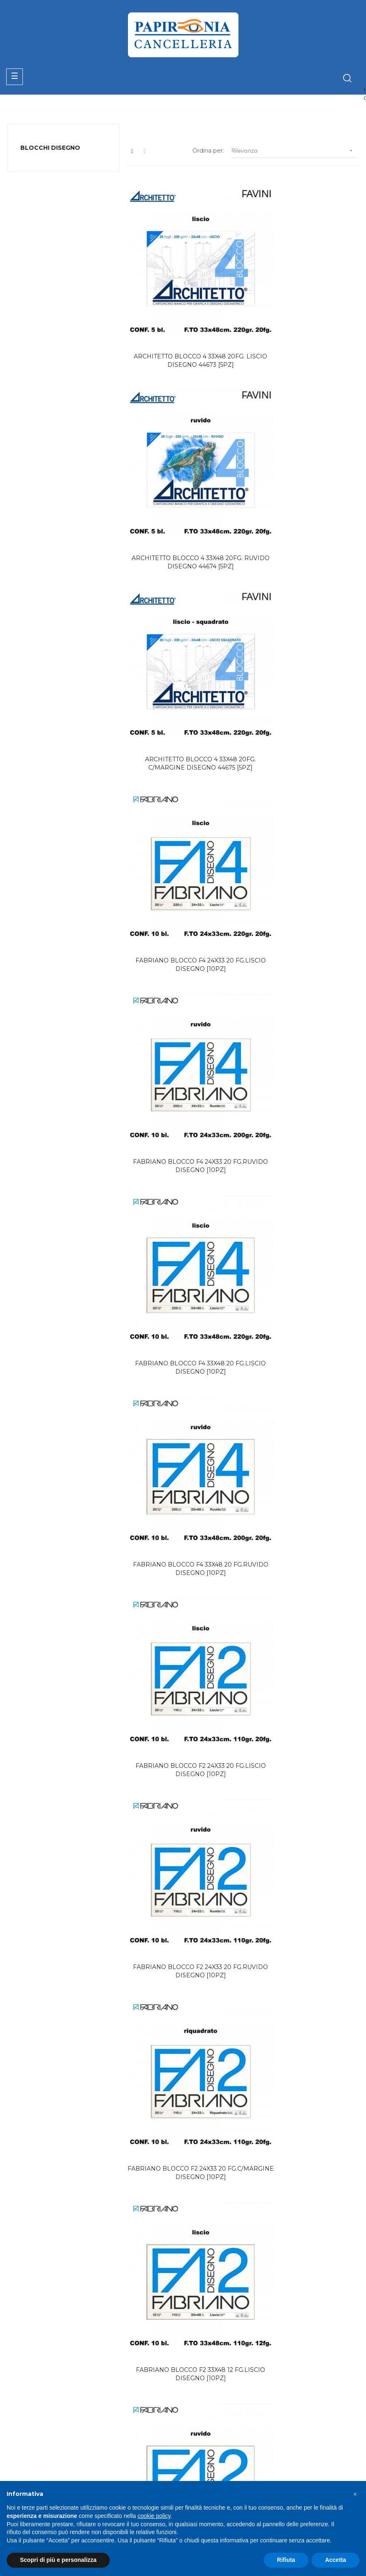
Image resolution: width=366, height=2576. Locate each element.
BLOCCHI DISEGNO (50, 147)
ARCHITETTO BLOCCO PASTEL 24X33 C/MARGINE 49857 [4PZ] (302, 1452)
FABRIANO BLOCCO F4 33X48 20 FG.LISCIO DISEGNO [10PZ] (302, 644)
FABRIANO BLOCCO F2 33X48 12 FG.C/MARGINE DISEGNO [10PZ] (183, 1291)
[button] (355, 2494)
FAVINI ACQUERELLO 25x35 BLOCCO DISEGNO (183, 1776)
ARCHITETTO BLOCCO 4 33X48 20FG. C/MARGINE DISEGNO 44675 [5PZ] (183, 482)
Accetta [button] (335, 2560)
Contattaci (202, 2453)
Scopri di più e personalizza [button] (58, 2560)
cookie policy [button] (154, 2516)
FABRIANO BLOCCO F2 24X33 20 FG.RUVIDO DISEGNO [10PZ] (183, 967)
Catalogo (200, 2423)
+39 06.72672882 (39, 2467)
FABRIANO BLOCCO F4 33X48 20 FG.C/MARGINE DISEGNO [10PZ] (182, 1452)
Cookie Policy (296, 2438)
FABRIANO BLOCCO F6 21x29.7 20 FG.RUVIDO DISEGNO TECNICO (183, 2107)
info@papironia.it (38, 2477)
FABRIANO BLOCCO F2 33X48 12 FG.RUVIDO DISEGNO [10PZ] (302, 1129)
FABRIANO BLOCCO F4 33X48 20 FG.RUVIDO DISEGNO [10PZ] (182, 806)
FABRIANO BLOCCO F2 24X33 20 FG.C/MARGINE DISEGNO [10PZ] (302, 967)
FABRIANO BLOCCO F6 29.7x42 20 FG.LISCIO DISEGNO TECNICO (302, 2107)
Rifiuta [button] (286, 2560)
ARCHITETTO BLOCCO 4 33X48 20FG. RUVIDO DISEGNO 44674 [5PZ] (302, 321)
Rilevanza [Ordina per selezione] (295, 151)
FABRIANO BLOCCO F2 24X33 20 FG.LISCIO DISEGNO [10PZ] (302, 806)
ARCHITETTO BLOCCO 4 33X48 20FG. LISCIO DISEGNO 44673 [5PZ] (183, 321)
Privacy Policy (296, 2423)
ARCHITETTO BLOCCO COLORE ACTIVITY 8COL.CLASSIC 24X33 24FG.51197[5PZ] (183, 1942)
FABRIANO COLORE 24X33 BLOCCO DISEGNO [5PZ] (182, 1614)
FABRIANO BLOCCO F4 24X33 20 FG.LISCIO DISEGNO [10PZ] (302, 482)
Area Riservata (208, 2438)
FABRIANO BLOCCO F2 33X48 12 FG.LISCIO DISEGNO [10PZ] (182, 1129)
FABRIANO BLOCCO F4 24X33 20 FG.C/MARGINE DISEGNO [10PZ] (302, 1291)
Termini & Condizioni (217, 2467)
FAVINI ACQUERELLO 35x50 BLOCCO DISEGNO (303, 1776)
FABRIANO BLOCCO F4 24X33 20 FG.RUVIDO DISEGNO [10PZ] (183, 644)
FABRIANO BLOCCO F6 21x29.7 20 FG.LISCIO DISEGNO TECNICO (303, 1937)
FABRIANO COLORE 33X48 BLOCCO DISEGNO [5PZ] (302, 1614)
